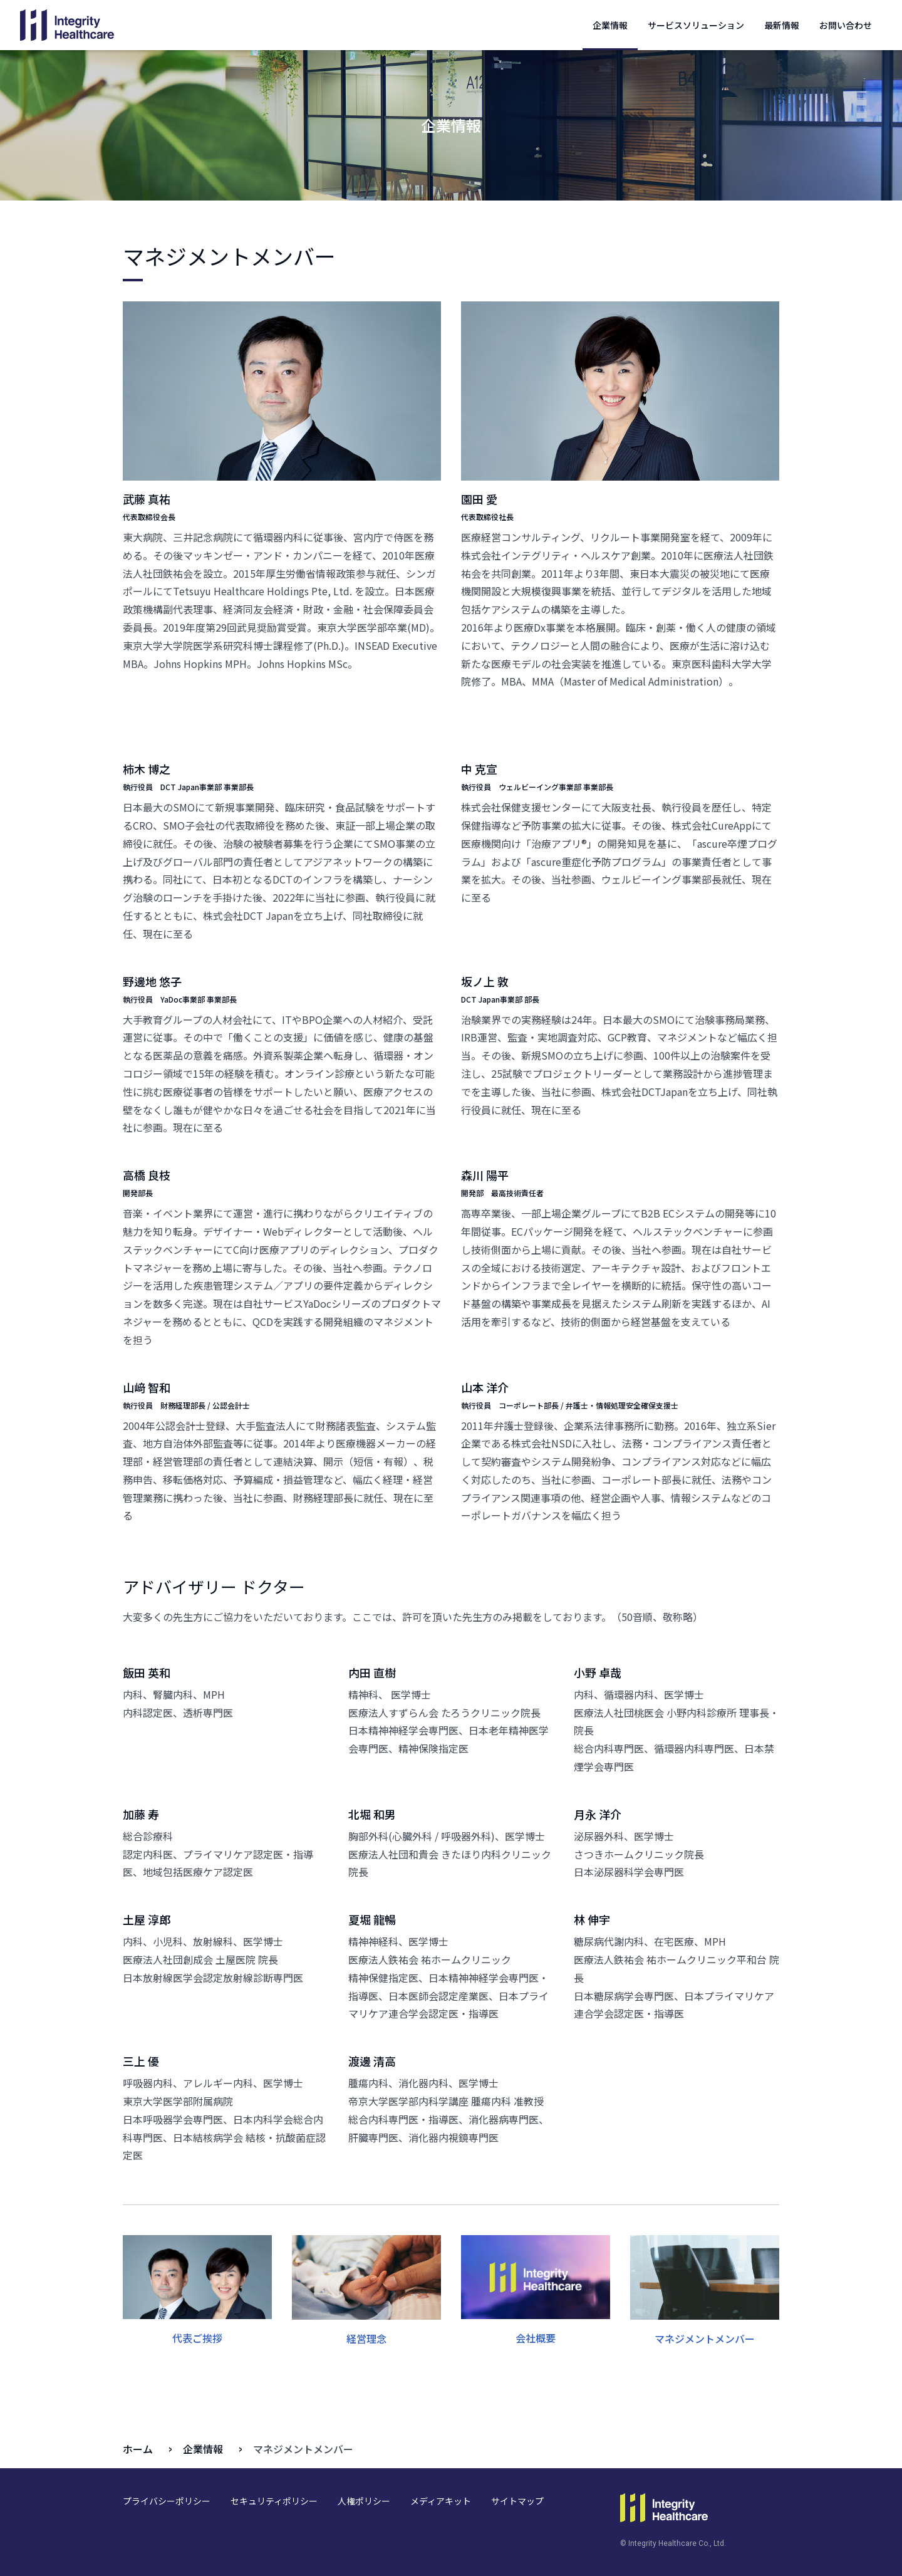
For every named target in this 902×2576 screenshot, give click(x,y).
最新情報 (781, 25)
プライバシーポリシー (166, 2501)
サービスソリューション (696, 25)
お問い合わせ (845, 25)
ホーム (138, 2448)
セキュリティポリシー (274, 2501)
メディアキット (440, 2501)
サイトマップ (517, 2501)
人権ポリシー (364, 2501)
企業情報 (610, 25)
